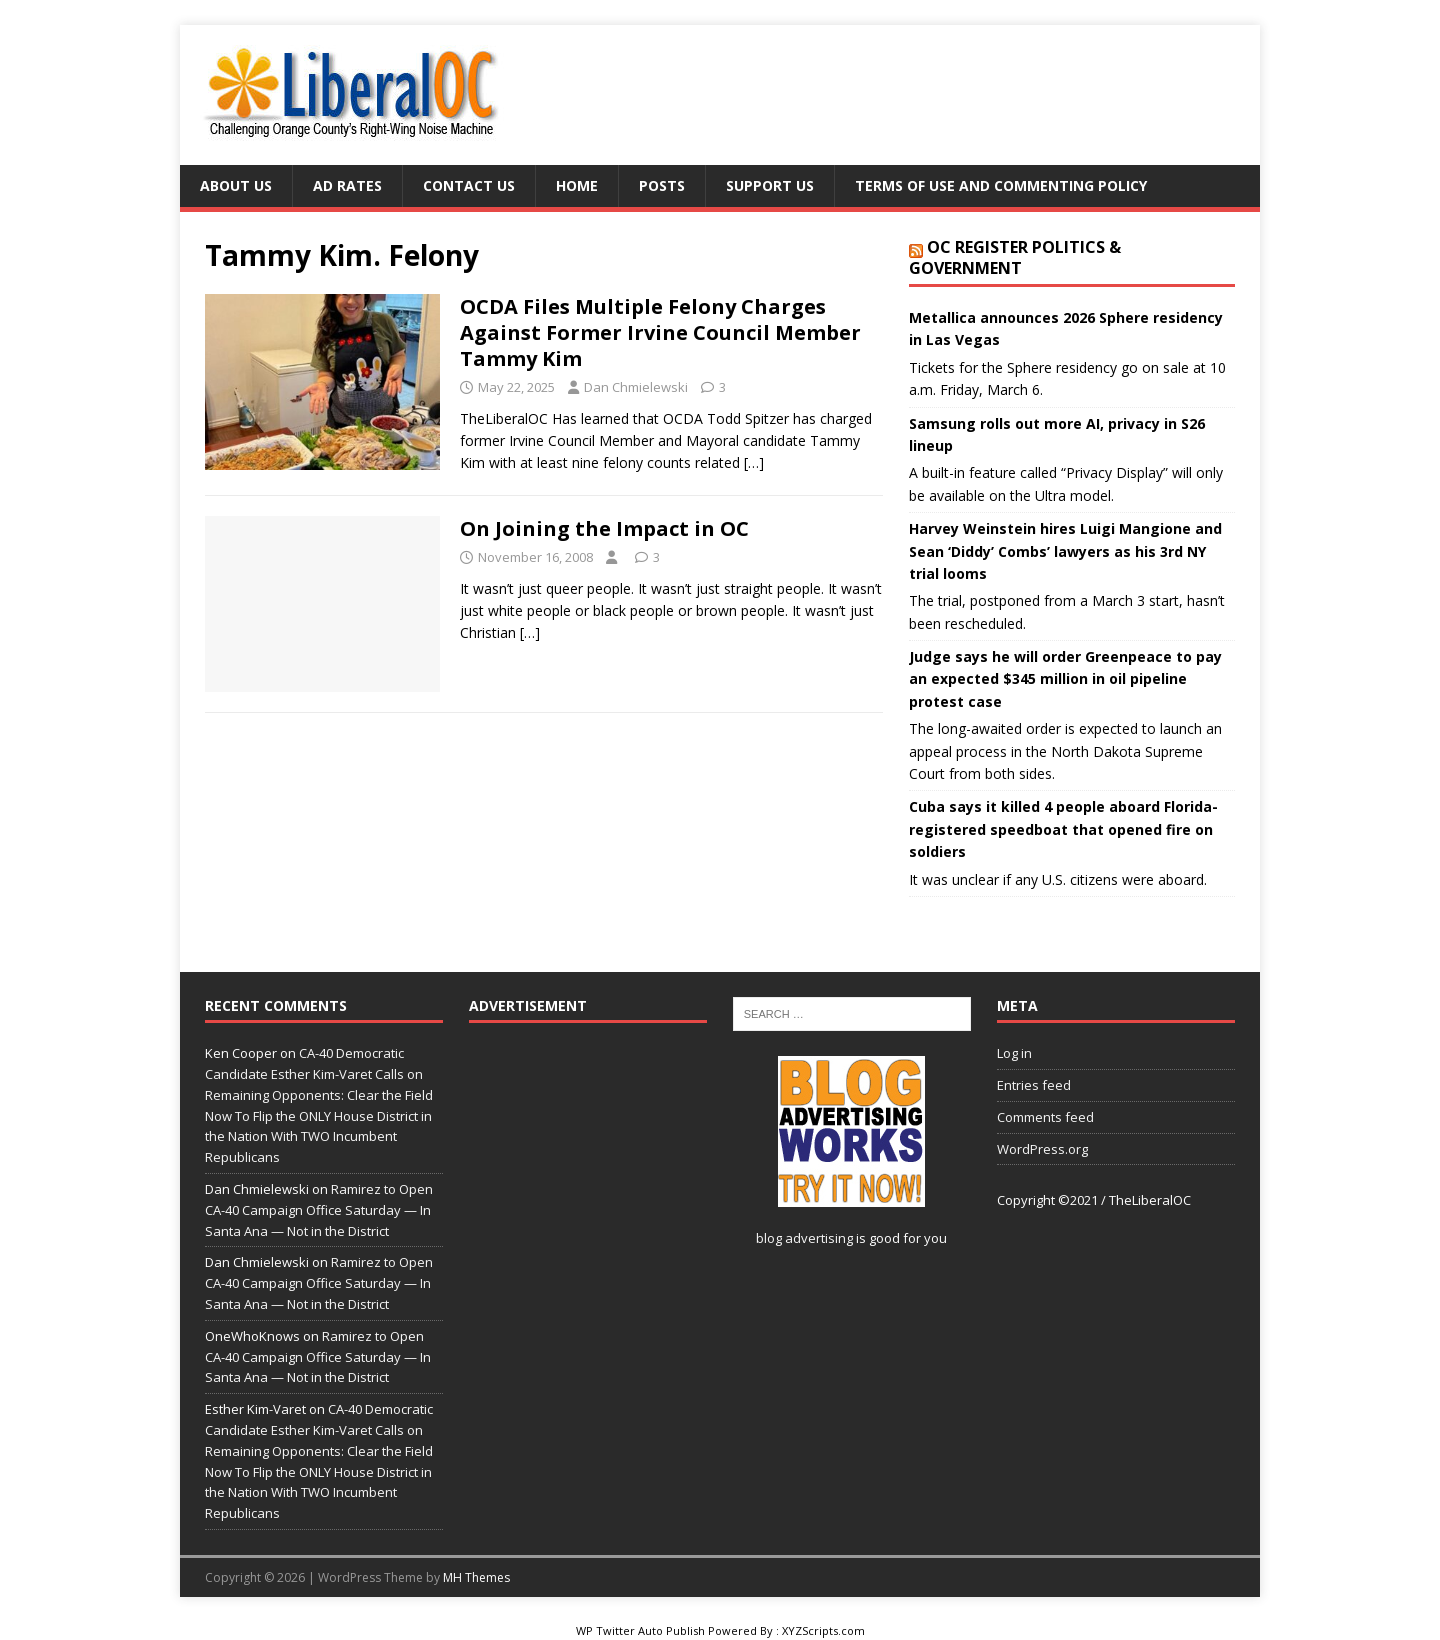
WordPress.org (1042, 1149)
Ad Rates (347, 185)
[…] (754, 462)
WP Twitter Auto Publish (640, 1630)
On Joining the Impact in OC (604, 528)
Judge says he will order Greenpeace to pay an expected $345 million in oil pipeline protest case (1065, 679)
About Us (236, 185)
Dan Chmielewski (636, 387)
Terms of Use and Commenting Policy (1001, 185)
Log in (1014, 1053)
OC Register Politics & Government (1015, 257)
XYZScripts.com (823, 1630)
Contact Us (469, 185)
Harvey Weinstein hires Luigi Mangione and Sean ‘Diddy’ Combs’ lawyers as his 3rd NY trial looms (1065, 551)
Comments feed (1045, 1117)
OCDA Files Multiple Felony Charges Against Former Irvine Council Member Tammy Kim (660, 332)
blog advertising (804, 1238)
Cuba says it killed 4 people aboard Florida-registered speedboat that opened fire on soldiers (1063, 829)
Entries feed (1034, 1085)
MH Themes (476, 1577)
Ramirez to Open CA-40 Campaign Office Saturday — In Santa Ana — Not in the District (319, 1210)
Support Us (770, 185)
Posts (662, 185)
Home (577, 185)
